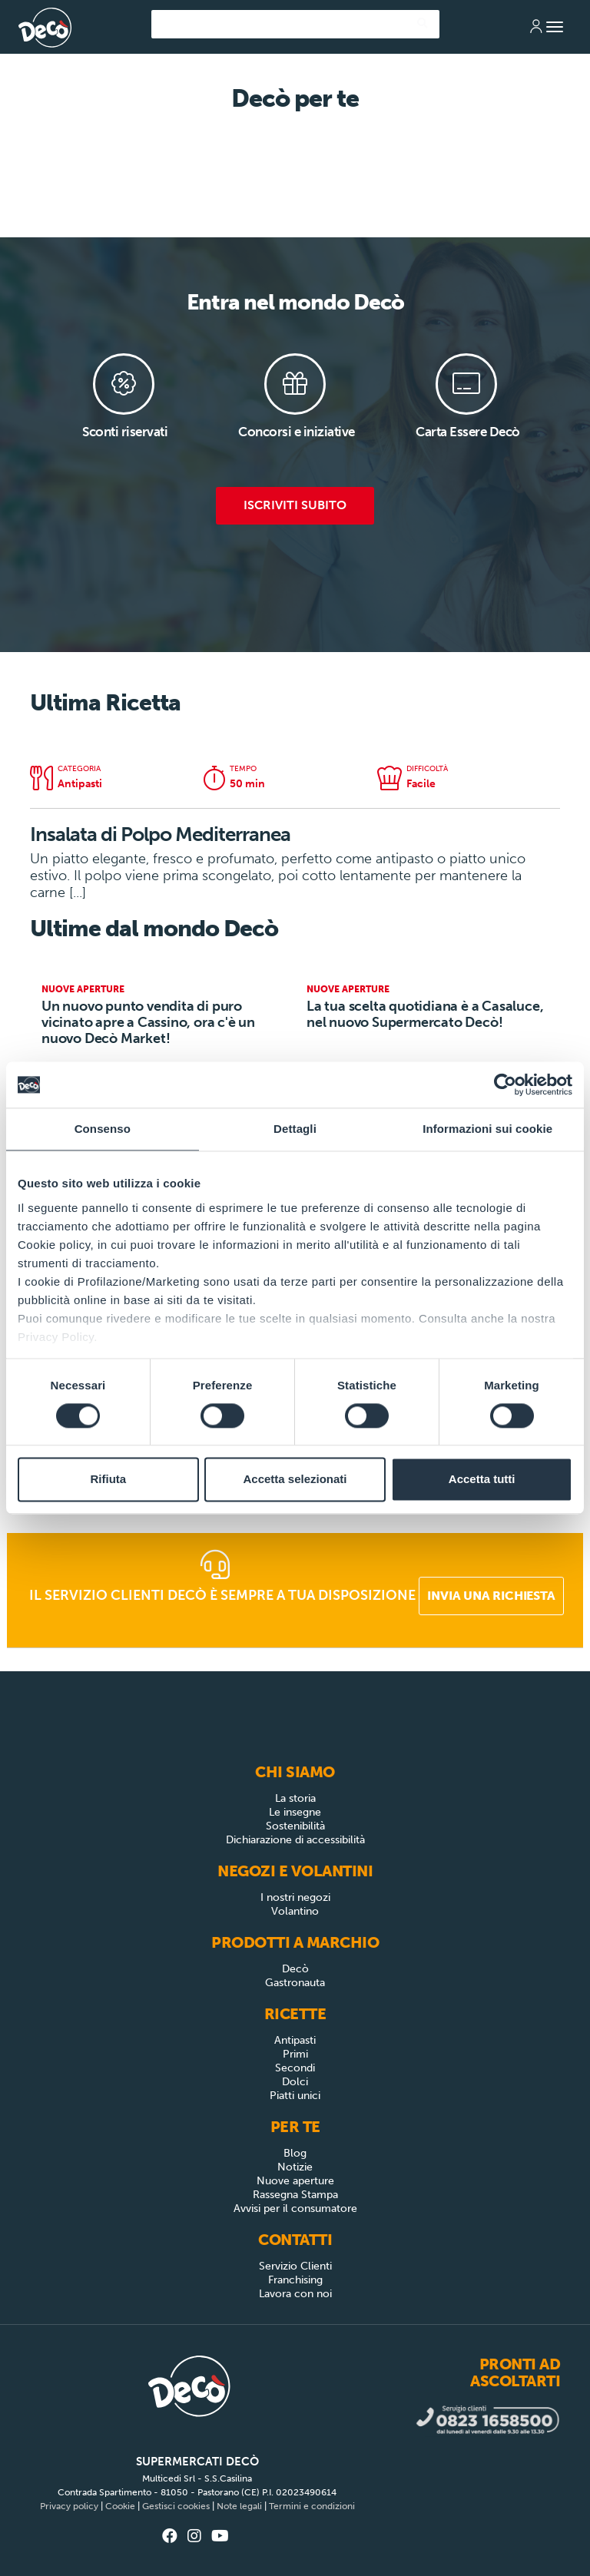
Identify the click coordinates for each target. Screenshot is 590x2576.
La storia (295, 1798)
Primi (295, 2054)
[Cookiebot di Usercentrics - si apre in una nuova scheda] (505, 1084)
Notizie (295, 2167)
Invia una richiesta (491, 1595)
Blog (295, 2153)
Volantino (295, 1911)
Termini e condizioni (312, 2506)
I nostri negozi (295, 1897)
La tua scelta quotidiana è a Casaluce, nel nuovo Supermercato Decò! (425, 1014)
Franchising (295, 2279)
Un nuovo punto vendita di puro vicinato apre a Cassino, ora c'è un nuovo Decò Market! (148, 1022)
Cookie (120, 2506)
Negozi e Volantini (295, 1871)
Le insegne (295, 1812)
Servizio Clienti (295, 2266)
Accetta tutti (482, 1479)
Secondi (295, 2067)
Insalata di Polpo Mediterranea (160, 834)
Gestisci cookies (176, 2506)
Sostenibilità (295, 1826)
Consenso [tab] (103, 1128)
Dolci (295, 2081)
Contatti (295, 2239)
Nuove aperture (295, 2180)
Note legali (239, 2506)
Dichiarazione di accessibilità (295, 1839)
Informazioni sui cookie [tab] (487, 1128)
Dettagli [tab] (295, 1128)
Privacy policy (69, 2506)
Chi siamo (295, 1772)
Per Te (295, 2126)
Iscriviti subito (295, 505)
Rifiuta (108, 1479)
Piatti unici (295, 2095)
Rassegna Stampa (295, 2194)
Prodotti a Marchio (295, 1942)
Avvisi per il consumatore (295, 2208)
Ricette (295, 2014)
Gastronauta (295, 1982)
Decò (295, 1968)
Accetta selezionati (294, 1479)
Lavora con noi (295, 2293)
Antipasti (295, 2040)
